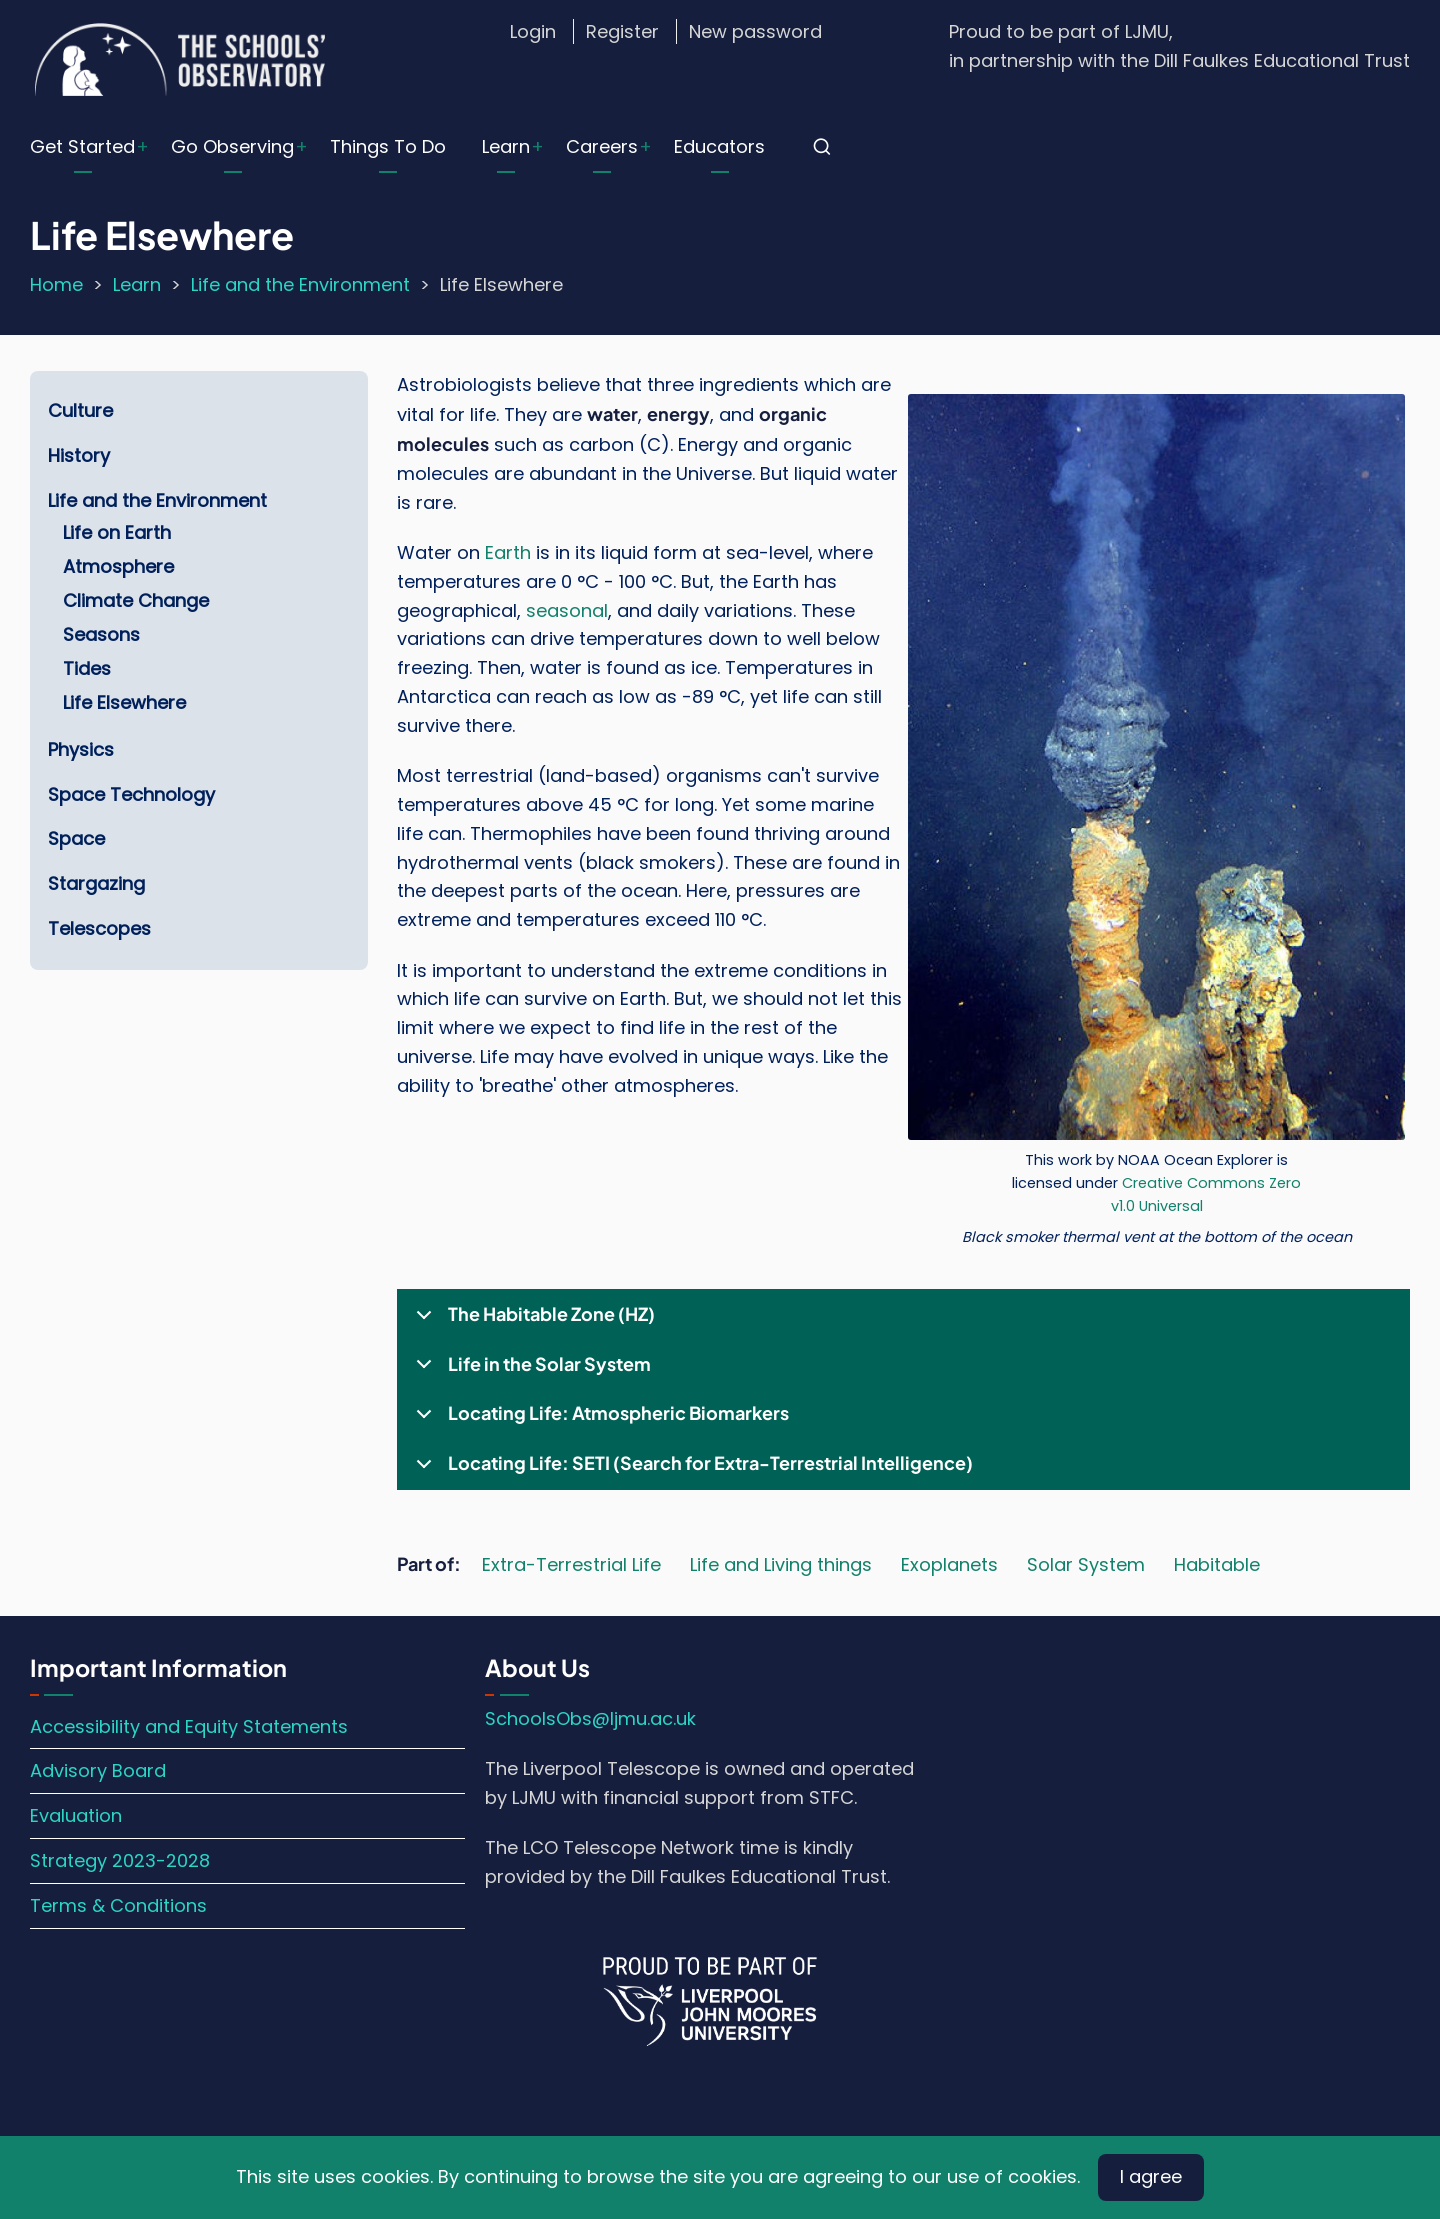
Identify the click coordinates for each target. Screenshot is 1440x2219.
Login (533, 31)
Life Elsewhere (124, 702)
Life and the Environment (300, 284)
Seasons (101, 634)
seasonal (567, 610)
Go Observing (232, 146)
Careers (602, 146)
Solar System (1086, 1564)
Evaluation (76, 1815)
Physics (81, 749)
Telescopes (99, 928)
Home (56, 284)
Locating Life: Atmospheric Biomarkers (599, 1420)
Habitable (1217, 1564)
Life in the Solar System (530, 1371)
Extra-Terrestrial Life (571, 1564)
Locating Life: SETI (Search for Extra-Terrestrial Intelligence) (691, 1470)
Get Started (82, 146)
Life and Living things (781, 1564)
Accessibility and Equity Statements (189, 1726)
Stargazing (96, 883)
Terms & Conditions (118, 1905)
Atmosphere (118, 566)
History (79, 455)
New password (755, 31)
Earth (508, 552)
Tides (87, 668)
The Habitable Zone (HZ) (532, 1321)
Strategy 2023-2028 (120, 1860)
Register (622, 31)
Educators (719, 146)
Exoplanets (949, 1564)
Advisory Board (98, 1770)
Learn (506, 146)
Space (76, 838)
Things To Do (388, 146)
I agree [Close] (1151, 2176)
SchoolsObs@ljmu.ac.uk (590, 1718)
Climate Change (136, 600)
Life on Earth (117, 532)
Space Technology (131, 794)
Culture (80, 410)
